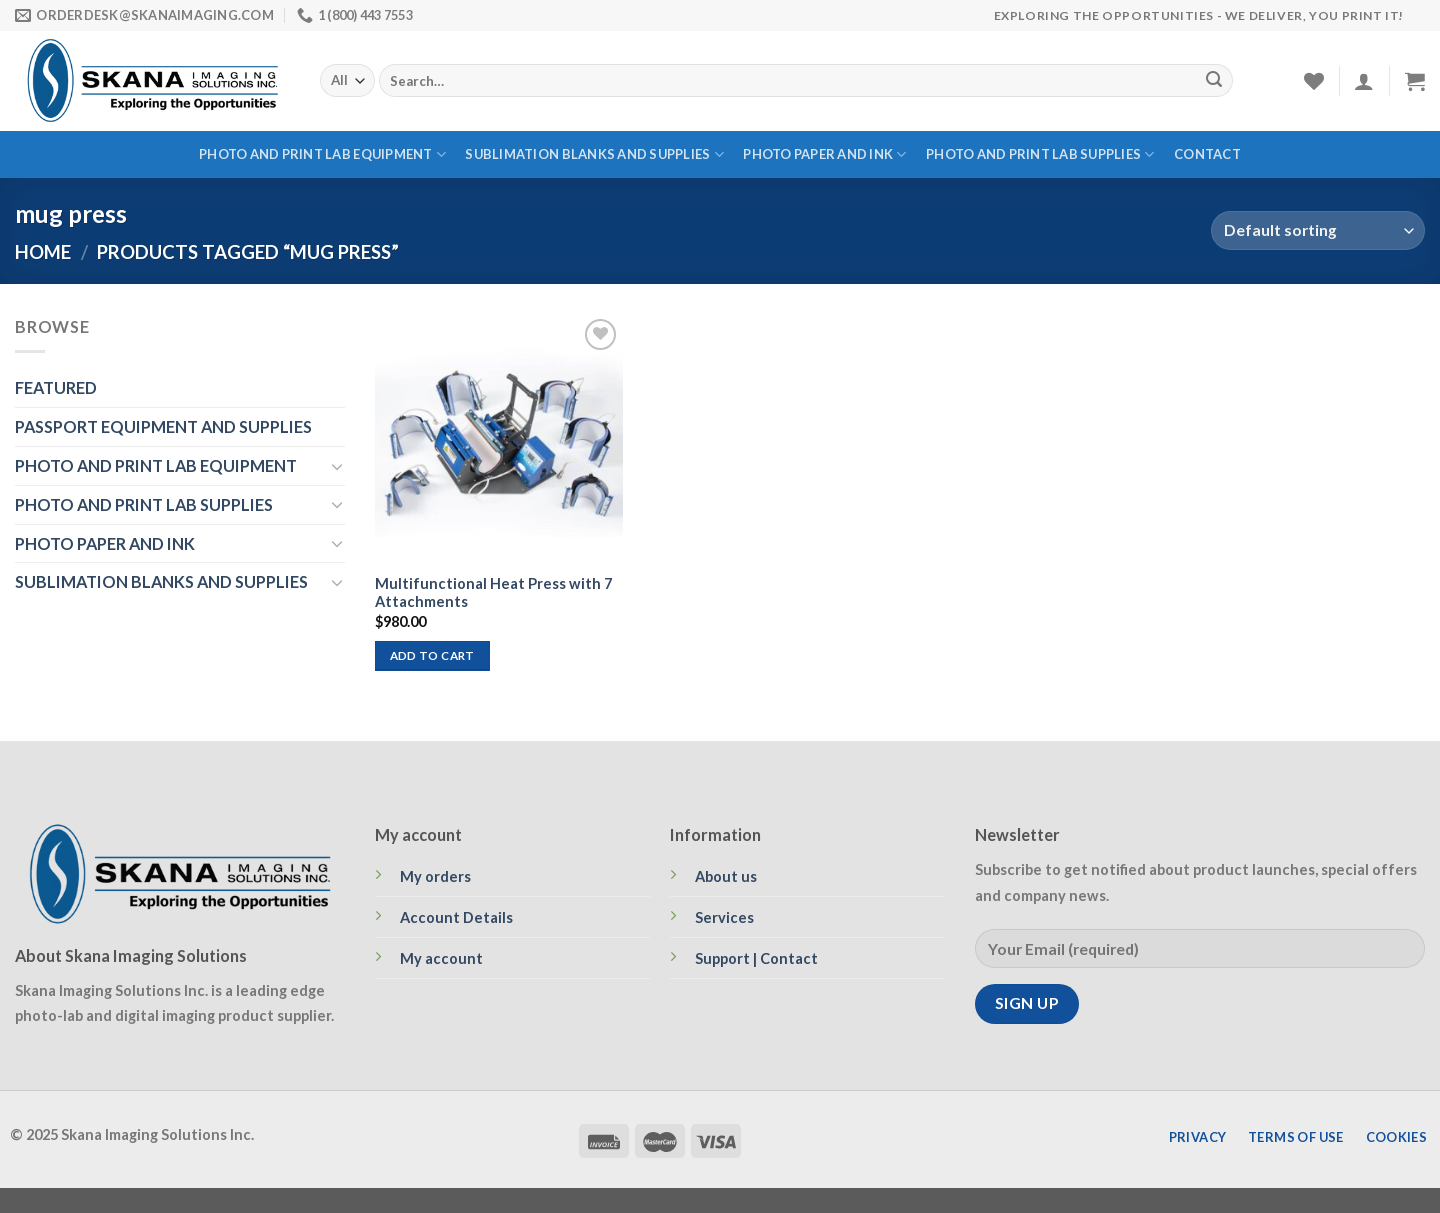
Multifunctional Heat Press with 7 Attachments (493, 593)
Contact (1207, 154)
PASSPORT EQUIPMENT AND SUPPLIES (163, 426)
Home (43, 252)
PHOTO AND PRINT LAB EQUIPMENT (322, 154)
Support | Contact (756, 958)
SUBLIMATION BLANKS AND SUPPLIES (594, 154)
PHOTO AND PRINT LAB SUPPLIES (1040, 154)
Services (724, 917)
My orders (435, 876)
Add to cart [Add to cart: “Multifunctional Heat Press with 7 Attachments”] (432, 655)
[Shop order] (1318, 230)
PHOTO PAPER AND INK (824, 154)
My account (441, 958)
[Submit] (1214, 81)
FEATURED (56, 387)
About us (726, 876)
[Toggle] (337, 466)
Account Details (456, 917)
